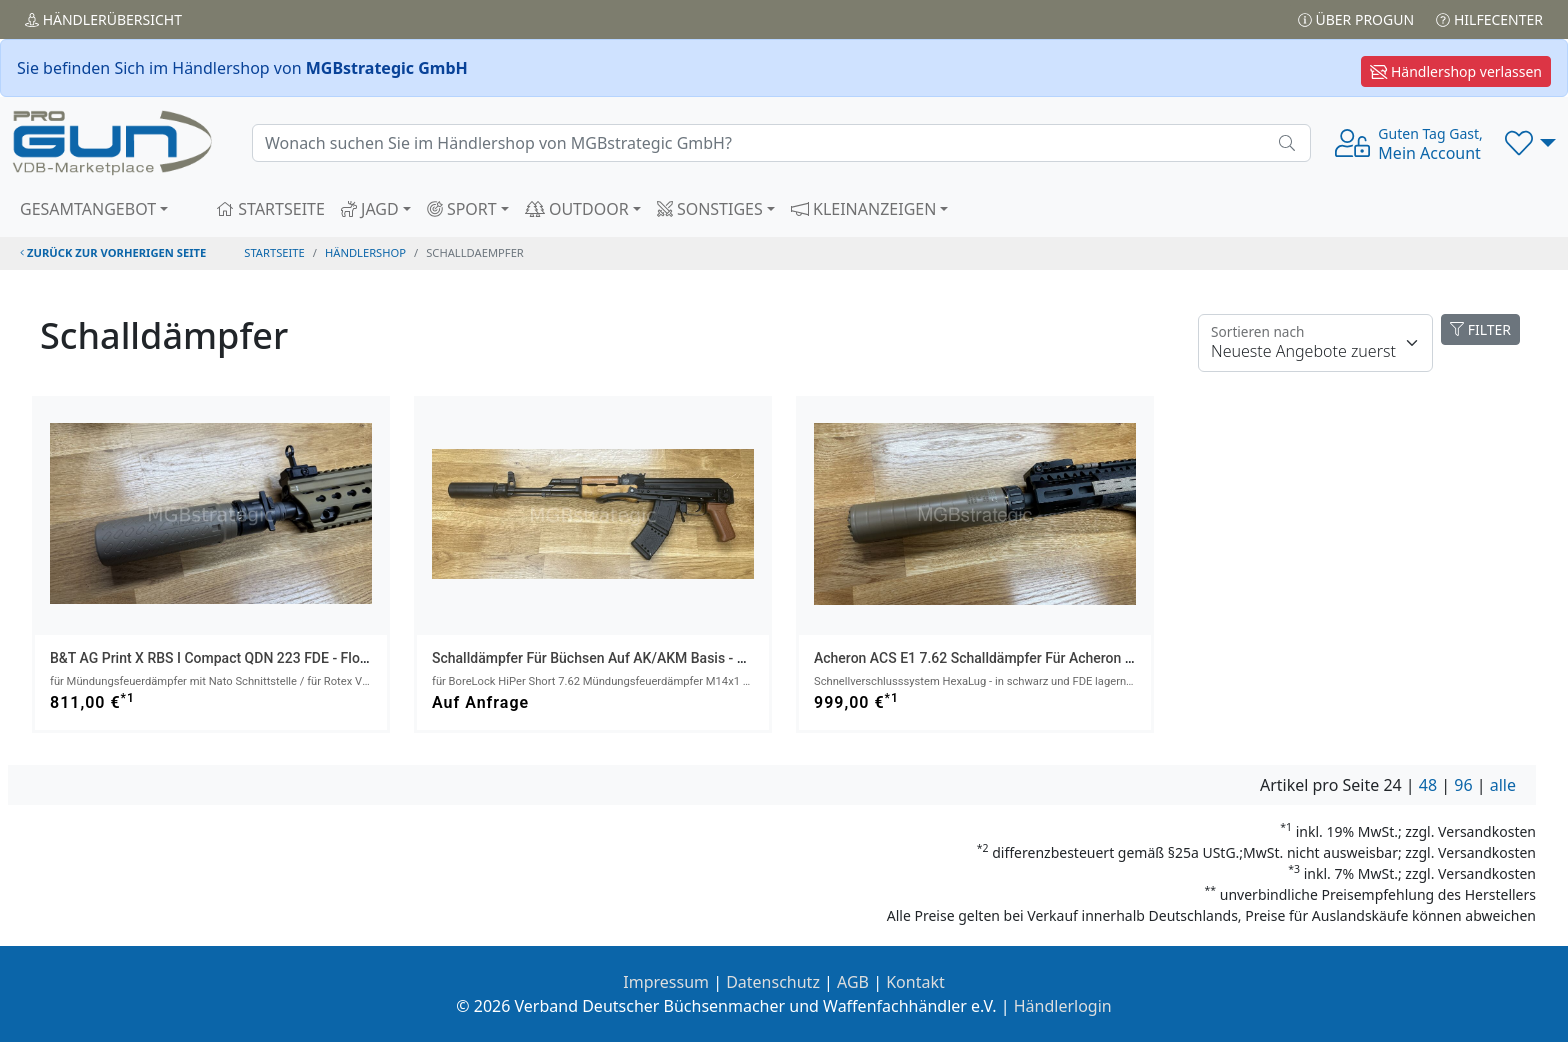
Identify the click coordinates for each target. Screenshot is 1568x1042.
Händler (103, 19)
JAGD (370, 209)
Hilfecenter (1489, 19)
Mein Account (1430, 144)
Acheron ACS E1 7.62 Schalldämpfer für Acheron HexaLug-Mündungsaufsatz (1056, 658)
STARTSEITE (270, 209)
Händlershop (365, 252)
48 (1428, 785)
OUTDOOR (577, 209)
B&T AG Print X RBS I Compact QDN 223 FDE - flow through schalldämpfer (285, 658)
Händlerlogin (1063, 1006)
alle (1503, 785)
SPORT (462, 209)
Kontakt (915, 982)
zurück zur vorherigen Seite (113, 252)
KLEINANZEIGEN (864, 209)
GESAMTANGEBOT (88, 209)
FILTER (1480, 329)
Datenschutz (773, 982)
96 (1463, 785)
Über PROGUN (1356, 19)
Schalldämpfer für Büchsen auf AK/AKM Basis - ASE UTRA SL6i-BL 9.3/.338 (671, 658)
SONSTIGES (710, 209)
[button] (1530, 143)
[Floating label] (1315, 343)
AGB (853, 982)
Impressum (666, 982)
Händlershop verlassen (1456, 71)
